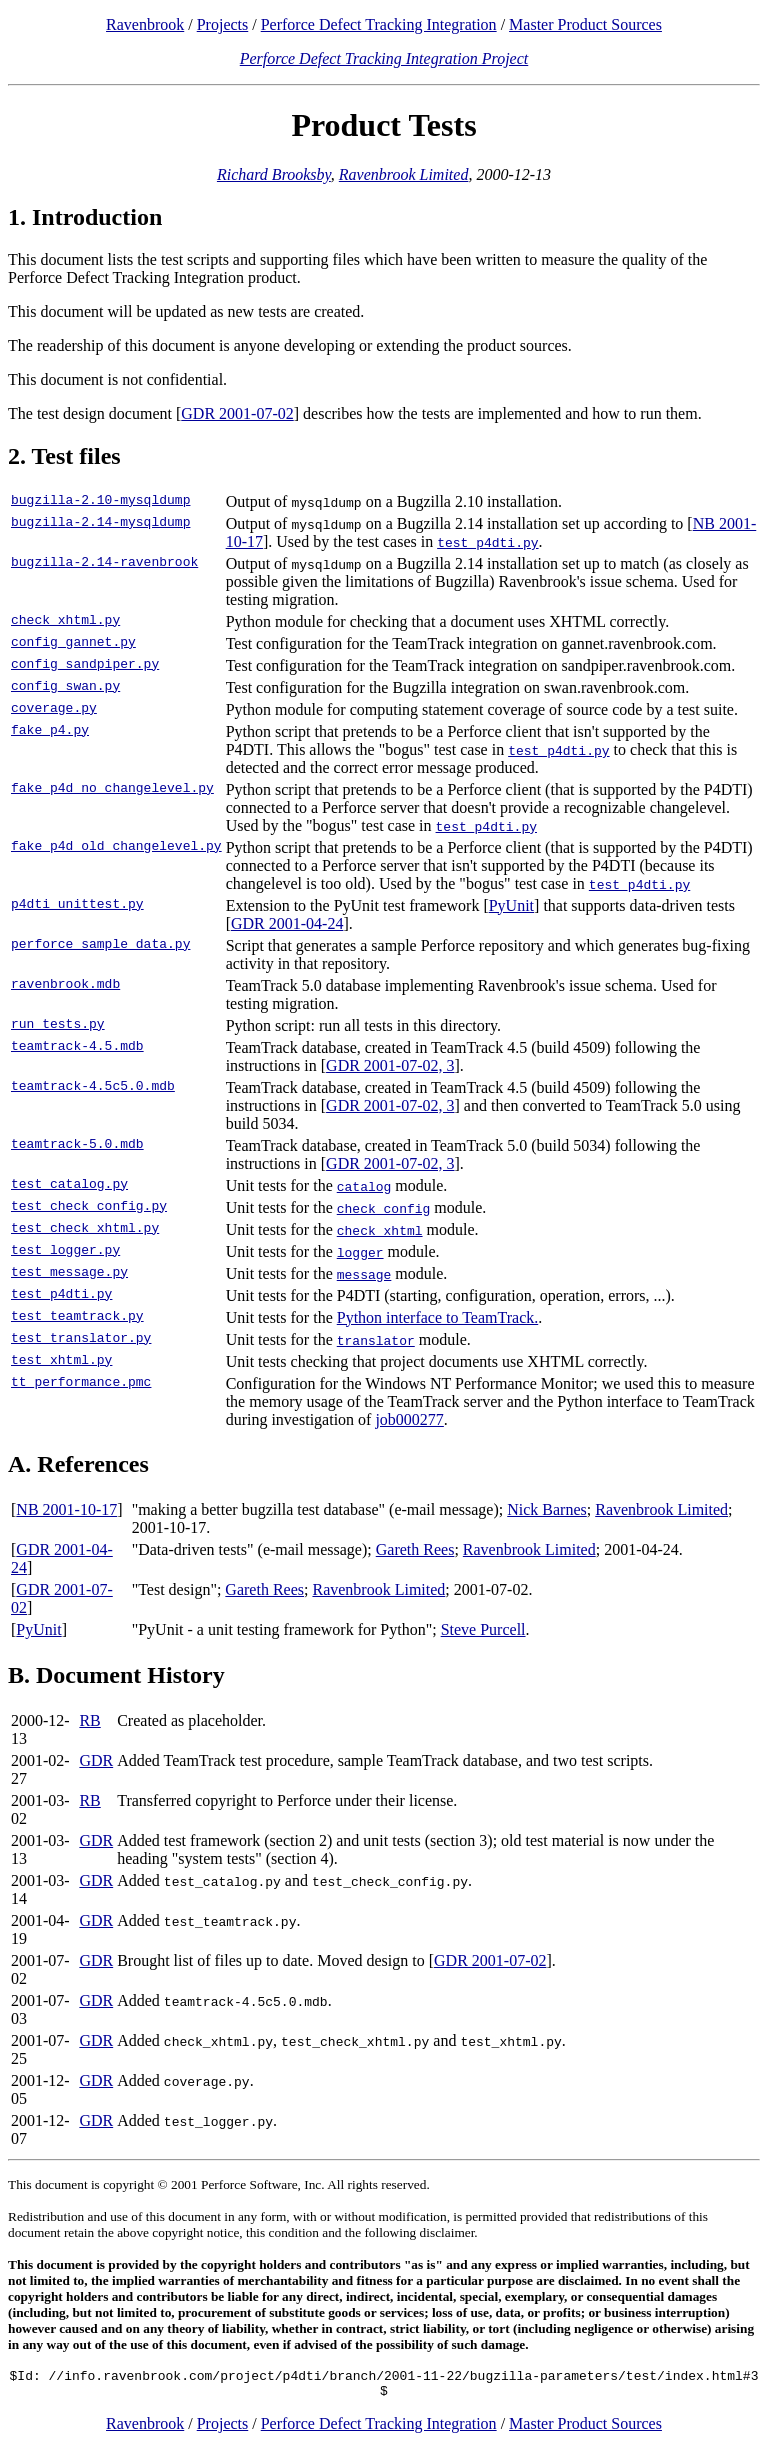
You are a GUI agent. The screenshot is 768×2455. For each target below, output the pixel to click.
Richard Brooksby (274, 174)
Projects (223, 24)
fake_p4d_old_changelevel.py (116, 848)
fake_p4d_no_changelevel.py (112, 790)
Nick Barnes (547, 1509)
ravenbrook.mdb (65, 986)
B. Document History (116, 1675)
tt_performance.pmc (81, 1384)
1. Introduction (85, 217)
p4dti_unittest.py (77, 906)
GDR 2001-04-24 (287, 923)
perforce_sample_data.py (100, 946)
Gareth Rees (415, 1549)
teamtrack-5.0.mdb (77, 1146)
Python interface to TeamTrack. (438, 1317)
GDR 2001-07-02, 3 (390, 1065)
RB (89, 1720)
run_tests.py (58, 1026)
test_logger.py (65, 1252)
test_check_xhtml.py (85, 1230)
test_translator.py (81, 1340)
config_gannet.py (73, 644)
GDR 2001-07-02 (237, 413)
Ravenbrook (145, 24)
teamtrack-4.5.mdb (77, 1048)
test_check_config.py (89, 1208)
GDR (96, 1760)
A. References (78, 1464)
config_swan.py (65, 688)
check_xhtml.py (65, 622)
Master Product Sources (585, 24)
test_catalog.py (69, 1186)
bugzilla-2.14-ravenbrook (104, 564)
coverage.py (54, 710)
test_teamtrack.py (77, 1318)
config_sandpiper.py (85, 666)
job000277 (409, 1419)
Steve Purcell (483, 1629)
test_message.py (69, 1274)
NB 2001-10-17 (66, 1509)
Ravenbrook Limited (404, 174)
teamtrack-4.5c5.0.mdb (93, 1088)
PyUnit (511, 905)
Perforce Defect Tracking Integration (379, 24)
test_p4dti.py (61, 1296)
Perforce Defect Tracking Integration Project (384, 58)
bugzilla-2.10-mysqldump (100, 502)
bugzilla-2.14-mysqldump (100, 524)
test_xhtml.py (61, 1362)
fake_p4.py (50, 732)
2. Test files (64, 456)
